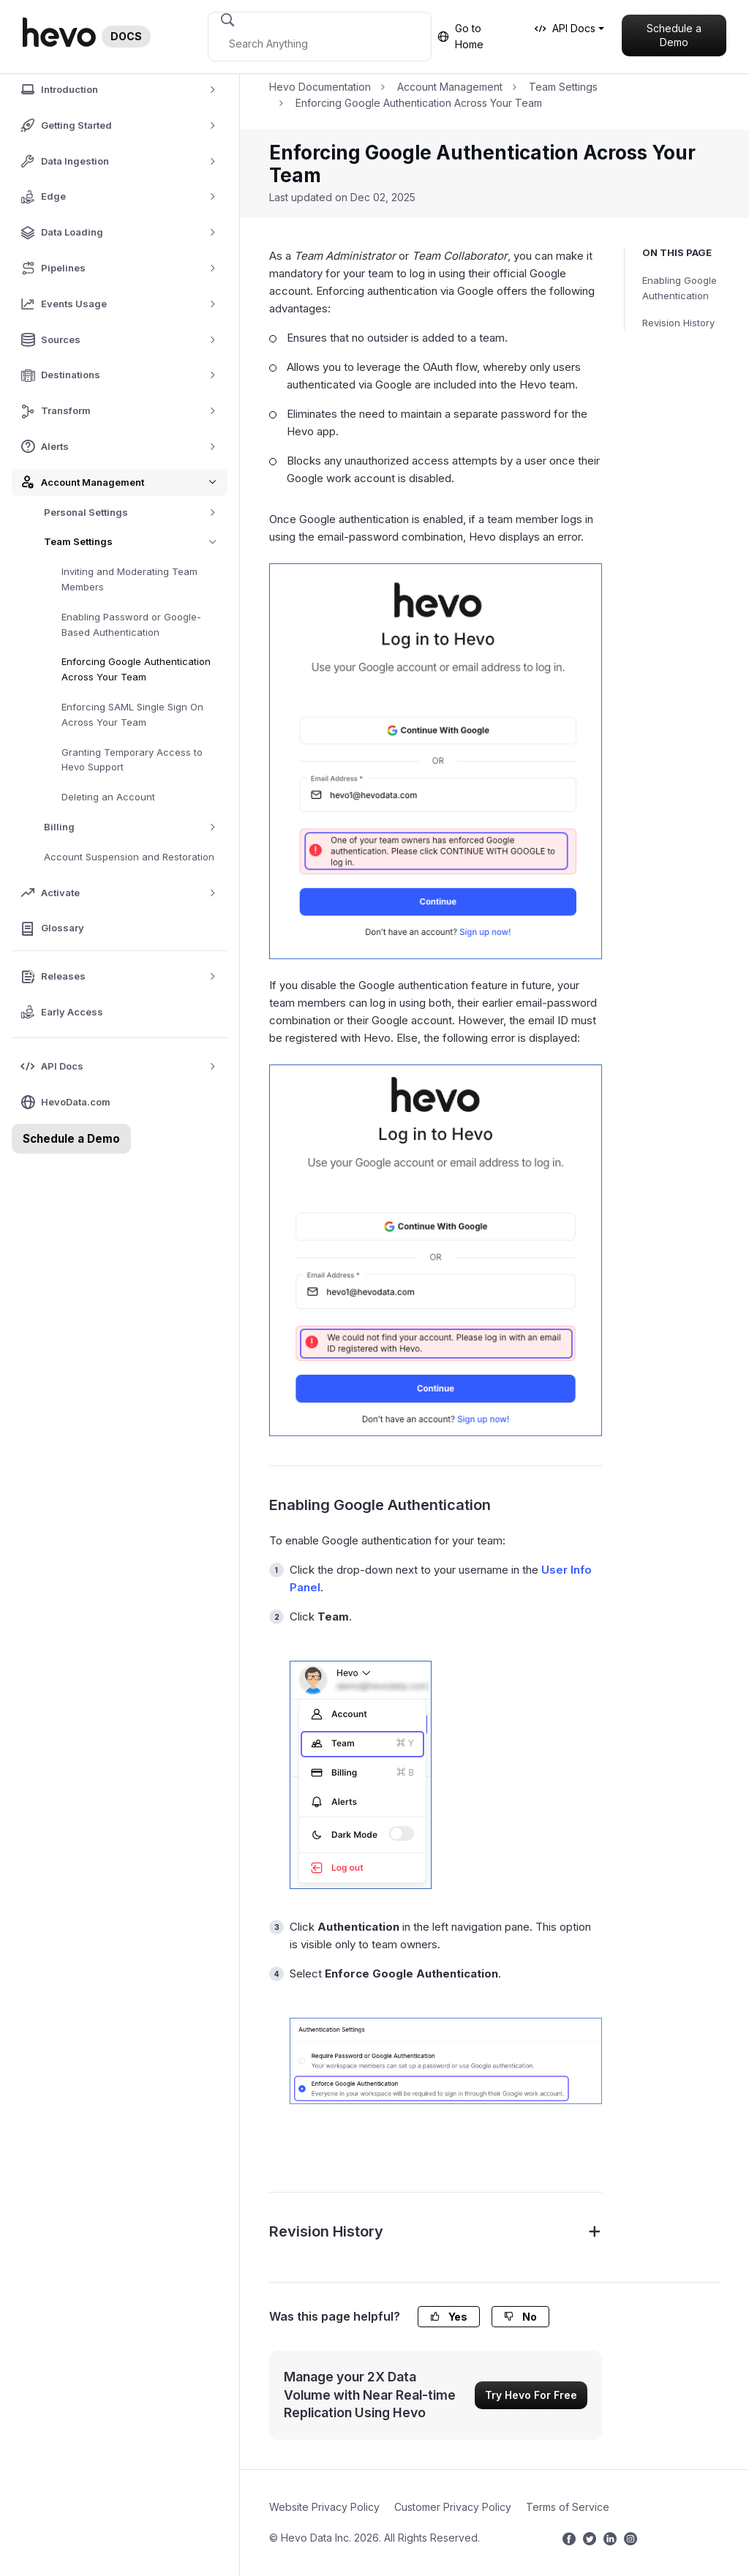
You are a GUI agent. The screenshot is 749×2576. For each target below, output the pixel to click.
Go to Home (460, 36)
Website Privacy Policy (324, 2507)
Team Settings (135, 541)
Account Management (450, 86)
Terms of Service (567, 2507)
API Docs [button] (565, 28)
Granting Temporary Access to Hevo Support (132, 759)
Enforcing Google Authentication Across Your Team (136, 669)
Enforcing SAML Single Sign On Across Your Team (132, 714)
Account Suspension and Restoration (129, 857)
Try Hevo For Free (531, 2395)
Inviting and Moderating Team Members (129, 579)
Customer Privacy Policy (452, 2507)
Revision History (678, 322)
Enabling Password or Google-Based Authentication (131, 624)
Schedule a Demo (674, 35)
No (520, 2316)
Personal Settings (135, 512)
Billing (135, 827)
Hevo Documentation (320, 86)
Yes (448, 2316)
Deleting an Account (108, 797)
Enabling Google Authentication (679, 287)
